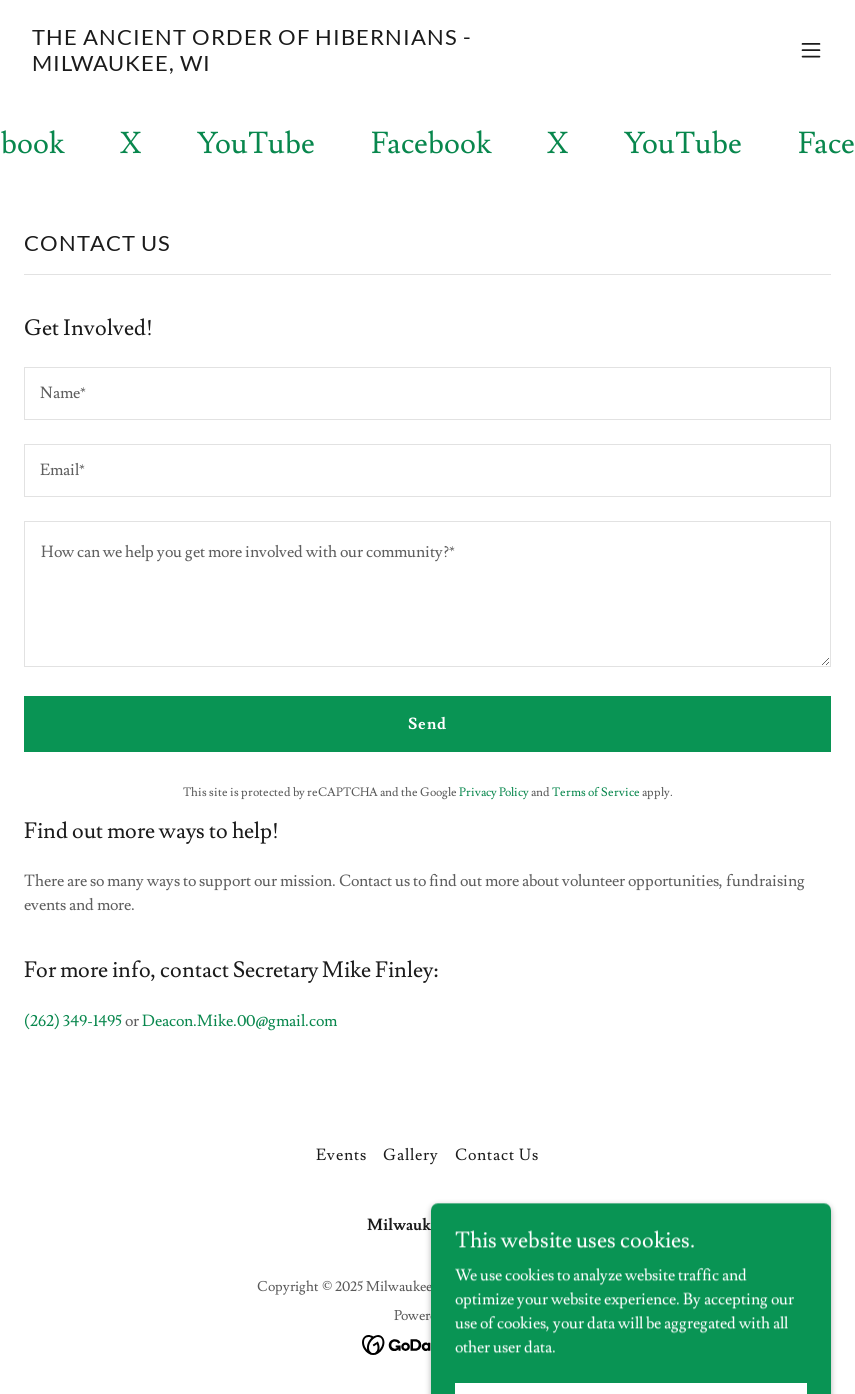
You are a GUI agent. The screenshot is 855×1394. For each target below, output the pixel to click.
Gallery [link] (411, 1155)
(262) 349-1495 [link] (73, 1021)
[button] (811, 50)
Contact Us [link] (497, 1155)
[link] (306, 66)
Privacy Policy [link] (494, 792)
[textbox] (427, 393)
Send (427, 724)
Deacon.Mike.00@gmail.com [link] (239, 1021)
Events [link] (341, 1155)
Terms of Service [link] (596, 792)
